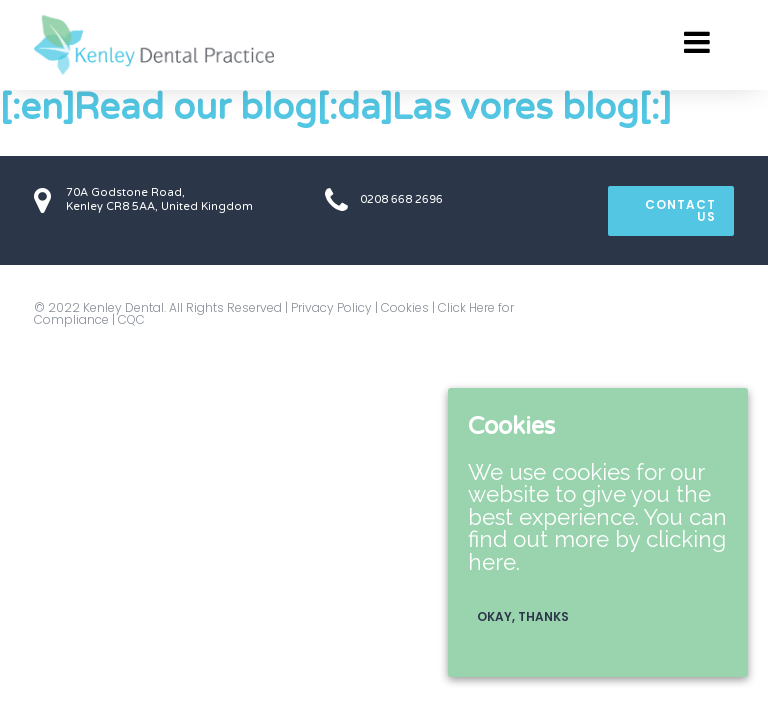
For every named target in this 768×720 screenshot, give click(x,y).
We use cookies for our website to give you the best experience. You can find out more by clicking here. (597, 517)
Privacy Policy (331, 307)
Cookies (405, 307)
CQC (131, 319)
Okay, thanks (523, 616)
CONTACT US (680, 210)
